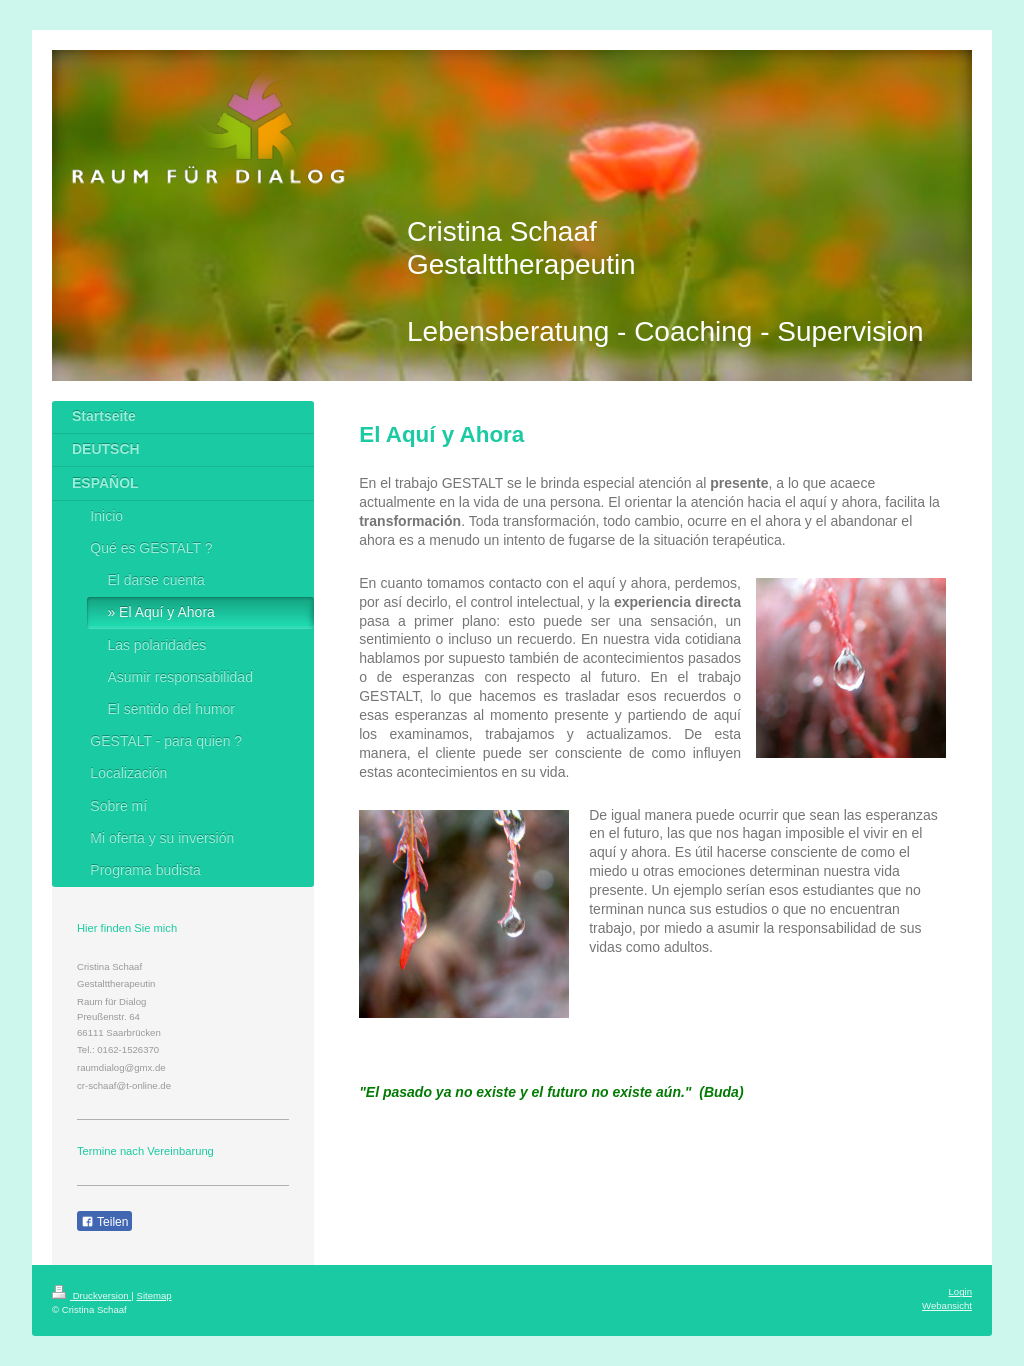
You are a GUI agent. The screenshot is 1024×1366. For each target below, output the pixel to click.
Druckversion (91, 1295)
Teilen (104, 1222)
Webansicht (947, 1305)
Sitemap (153, 1295)
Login (960, 1291)
